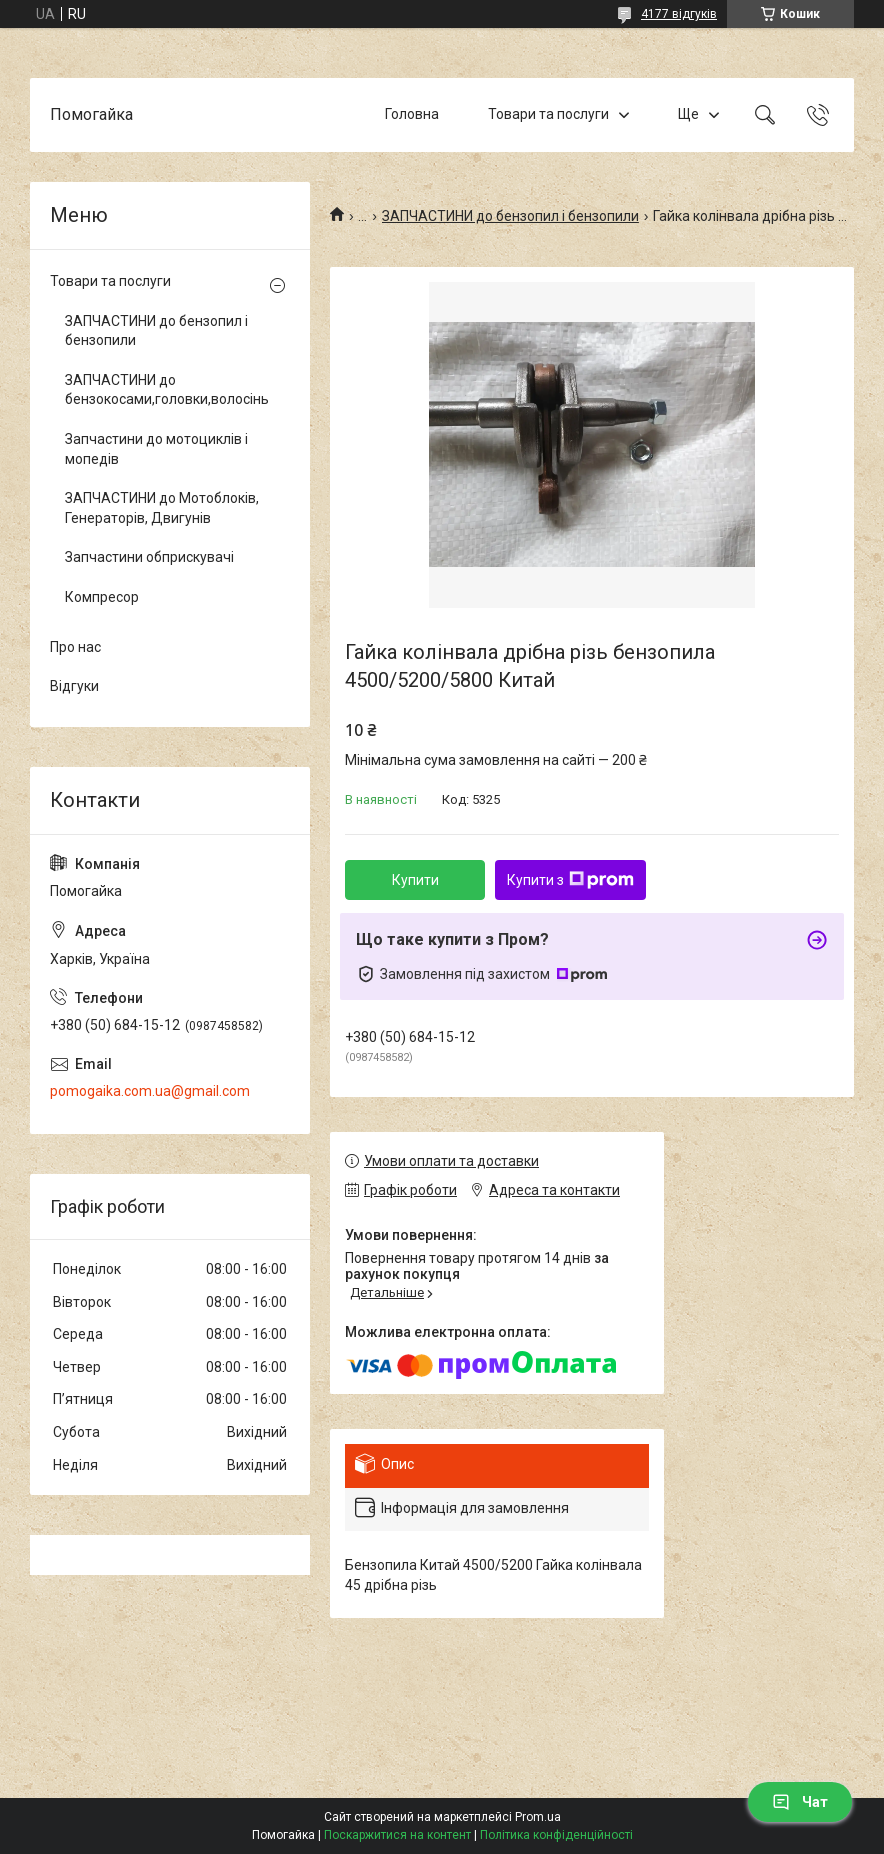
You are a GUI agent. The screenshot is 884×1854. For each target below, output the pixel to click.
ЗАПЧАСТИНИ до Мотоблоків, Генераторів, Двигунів (162, 508)
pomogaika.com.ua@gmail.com (150, 1091)
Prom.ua (538, 1817)
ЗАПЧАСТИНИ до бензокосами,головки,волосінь (165, 390)
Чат (800, 1802)
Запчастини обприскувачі (149, 557)
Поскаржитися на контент (397, 1835)
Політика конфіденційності (556, 1835)
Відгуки (74, 686)
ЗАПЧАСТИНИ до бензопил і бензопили (510, 216)
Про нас (75, 647)
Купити (415, 880)
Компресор (102, 597)
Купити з (570, 880)
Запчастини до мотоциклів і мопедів (156, 449)
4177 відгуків (679, 14)
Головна (412, 114)
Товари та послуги (548, 114)
